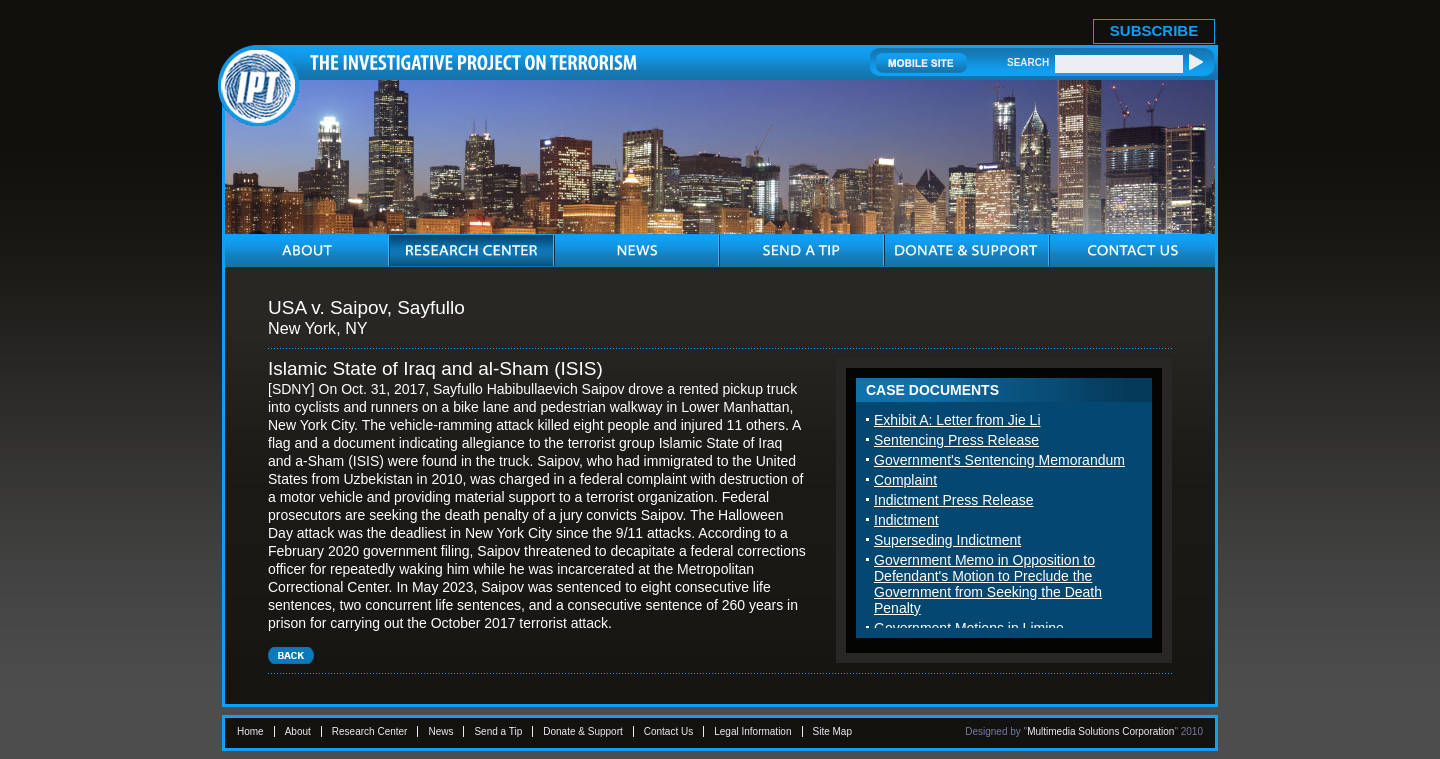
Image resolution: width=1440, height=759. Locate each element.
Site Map (832, 731)
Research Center (370, 731)
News (440, 731)
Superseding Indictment (947, 540)
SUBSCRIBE (1154, 30)
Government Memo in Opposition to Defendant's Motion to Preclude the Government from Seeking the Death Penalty (988, 584)
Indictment (906, 520)
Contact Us (668, 731)
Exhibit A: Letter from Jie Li (957, 420)
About (298, 731)
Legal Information (752, 731)
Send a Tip (498, 731)
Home (250, 731)
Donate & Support (583, 731)
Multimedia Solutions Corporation (1100, 731)
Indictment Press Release (954, 500)
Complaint (905, 480)
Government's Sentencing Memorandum (999, 460)
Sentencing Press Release (956, 440)
